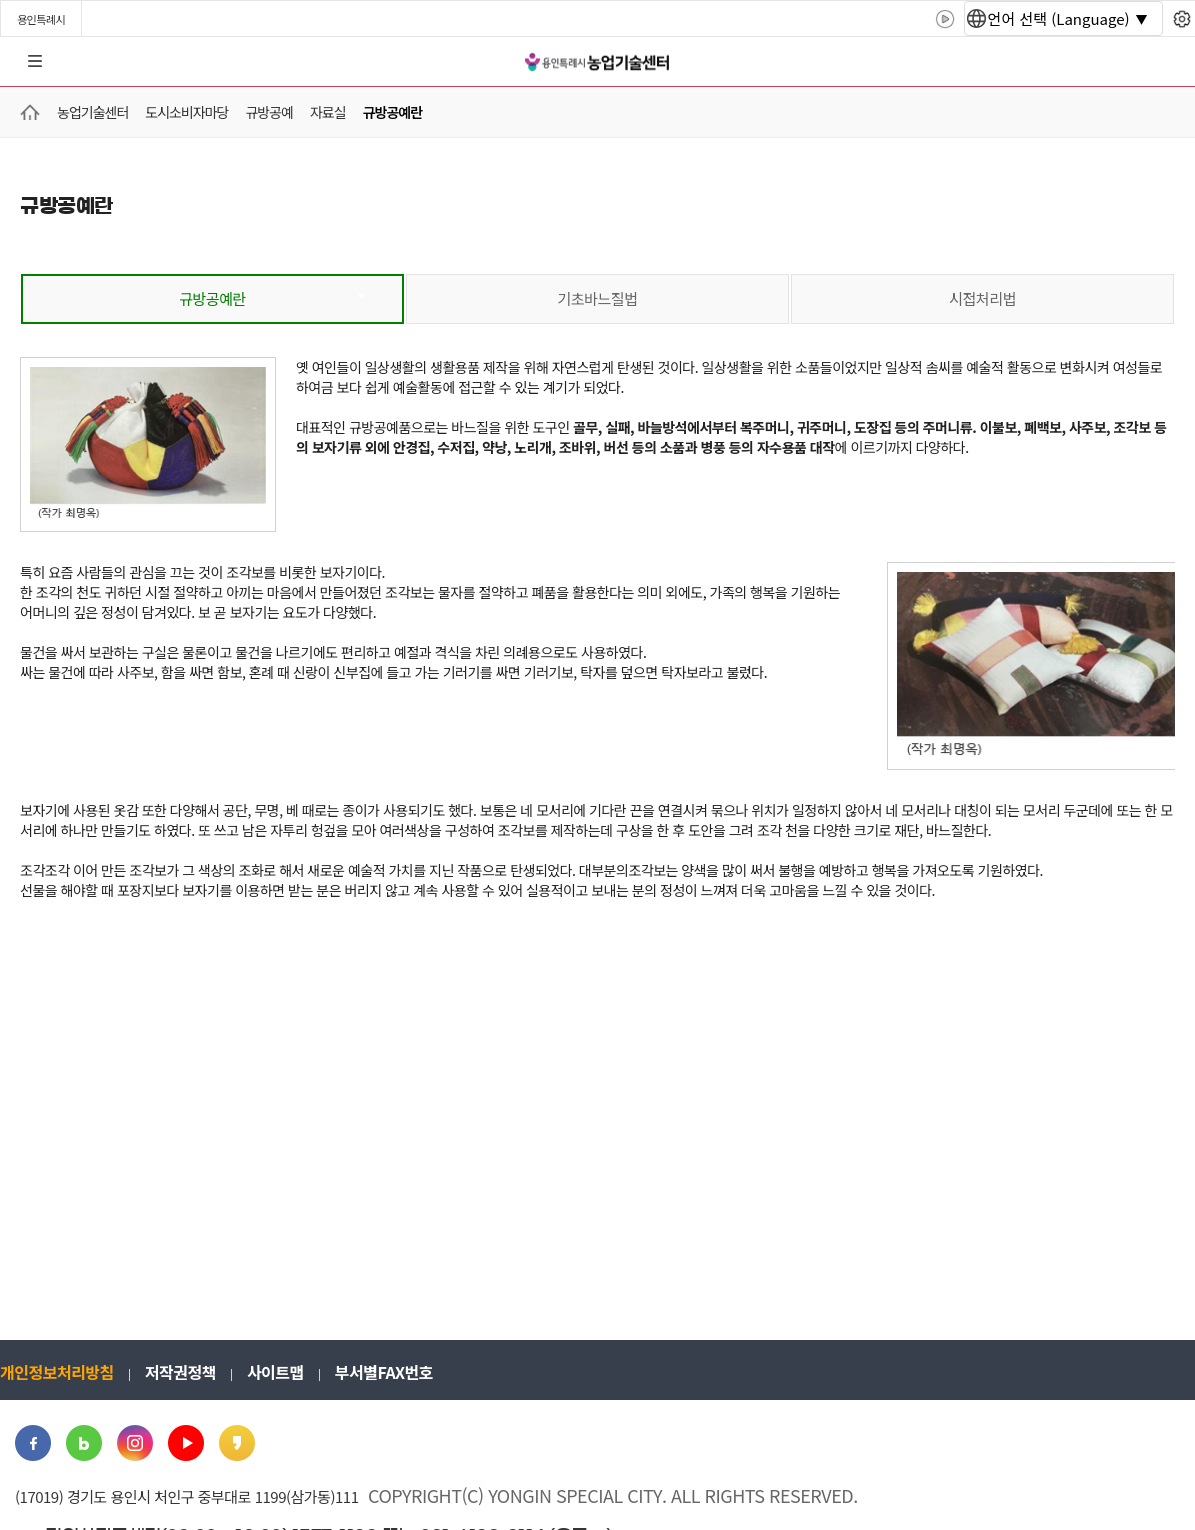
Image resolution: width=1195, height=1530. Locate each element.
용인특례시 (41, 19)
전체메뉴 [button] (35, 62)
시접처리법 (982, 298)
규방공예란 (212, 298)
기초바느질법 (598, 298)
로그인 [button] (1162, 62)
